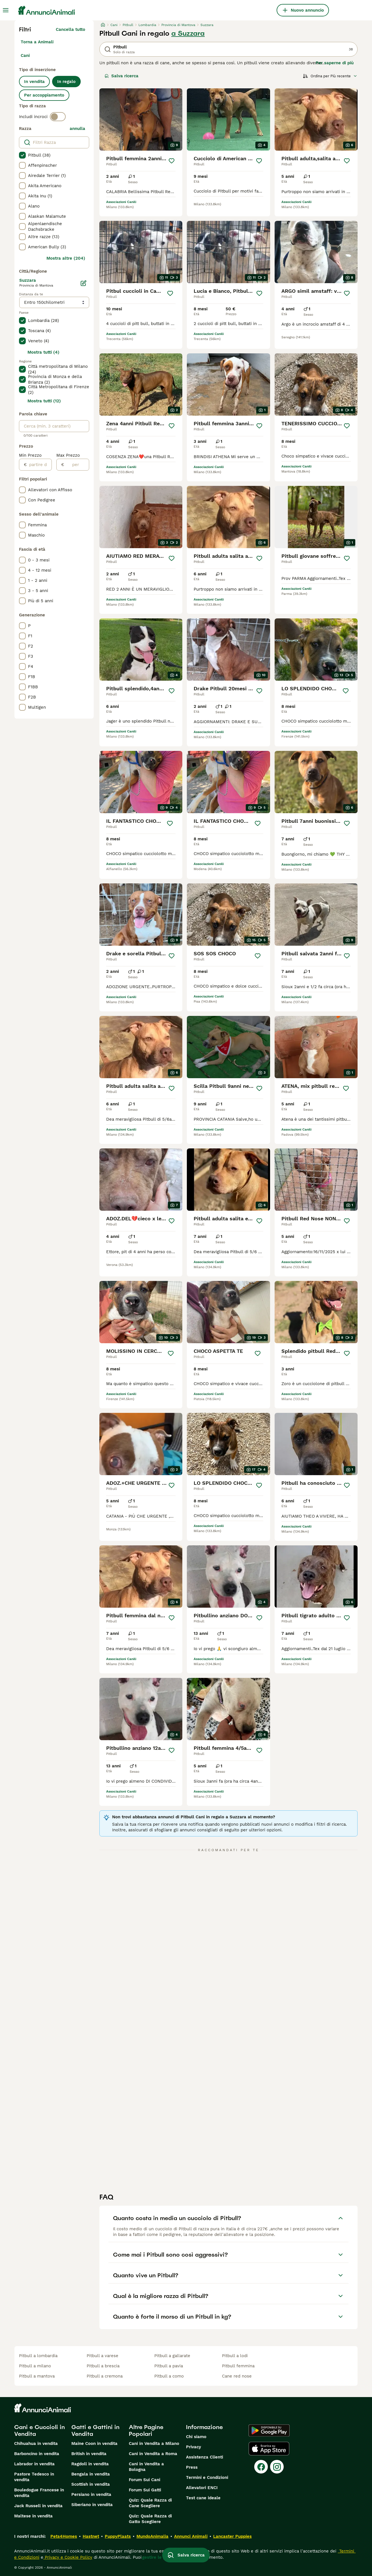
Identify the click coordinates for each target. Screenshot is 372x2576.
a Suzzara (188, 33)
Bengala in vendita (90, 2474)
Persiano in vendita (91, 2494)
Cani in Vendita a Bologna (146, 2466)
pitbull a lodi (235, 2355)
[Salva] (172, 160)
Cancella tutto (70, 29)
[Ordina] (330, 76)
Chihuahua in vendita (36, 2443)
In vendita (34, 81)
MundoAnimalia (152, 2536)
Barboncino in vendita (36, 2453)
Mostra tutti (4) (43, 352)
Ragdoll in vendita (90, 2463)
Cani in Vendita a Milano (154, 2443)
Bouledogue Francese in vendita (39, 2492)
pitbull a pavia (168, 2365)
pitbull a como (169, 2376)
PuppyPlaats (118, 2536)
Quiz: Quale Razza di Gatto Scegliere (150, 2518)
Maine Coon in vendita (94, 2443)
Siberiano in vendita (92, 2504)
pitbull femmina (238, 2365)
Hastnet (91, 2536)
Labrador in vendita (34, 2463)
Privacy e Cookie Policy (67, 2557)
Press (192, 2467)
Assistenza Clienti (204, 2457)
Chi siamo (196, 2436)
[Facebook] (261, 2467)
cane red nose (237, 2376)
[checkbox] (22, 155)
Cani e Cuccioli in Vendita (39, 2430)
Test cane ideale (203, 2497)
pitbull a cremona (105, 2376)
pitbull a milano (35, 2365)
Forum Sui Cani (144, 2479)
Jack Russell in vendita (38, 2505)
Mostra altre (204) (65, 258)
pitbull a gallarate (172, 2355)
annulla (77, 128)
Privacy (193, 2446)
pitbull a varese (102, 2355)
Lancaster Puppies (232, 2536)
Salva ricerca (121, 75)
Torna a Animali (37, 41)
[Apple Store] (269, 2448)
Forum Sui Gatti (145, 2489)
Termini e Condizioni (207, 2477)
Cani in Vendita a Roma (153, 2453)
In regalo (66, 81)
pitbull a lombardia (38, 2355)
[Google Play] (269, 2430)
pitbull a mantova (37, 2376)
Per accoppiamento (44, 95)
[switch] (58, 116)
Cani (25, 55)
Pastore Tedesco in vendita (34, 2477)
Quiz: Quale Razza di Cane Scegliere (150, 2503)
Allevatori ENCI (202, 2487)
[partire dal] (39, 464)
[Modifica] (83, 283)
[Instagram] (277, 2467)
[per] (76, 464)
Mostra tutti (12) (44, 400)
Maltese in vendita (33, 2516)
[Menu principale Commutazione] (5, 10)
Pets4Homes (63, 2536)
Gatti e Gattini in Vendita (95, 2430)
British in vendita (88, 2453)
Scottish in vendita (90, 2484)
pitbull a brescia (103, 2365)
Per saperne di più (335, 62)
